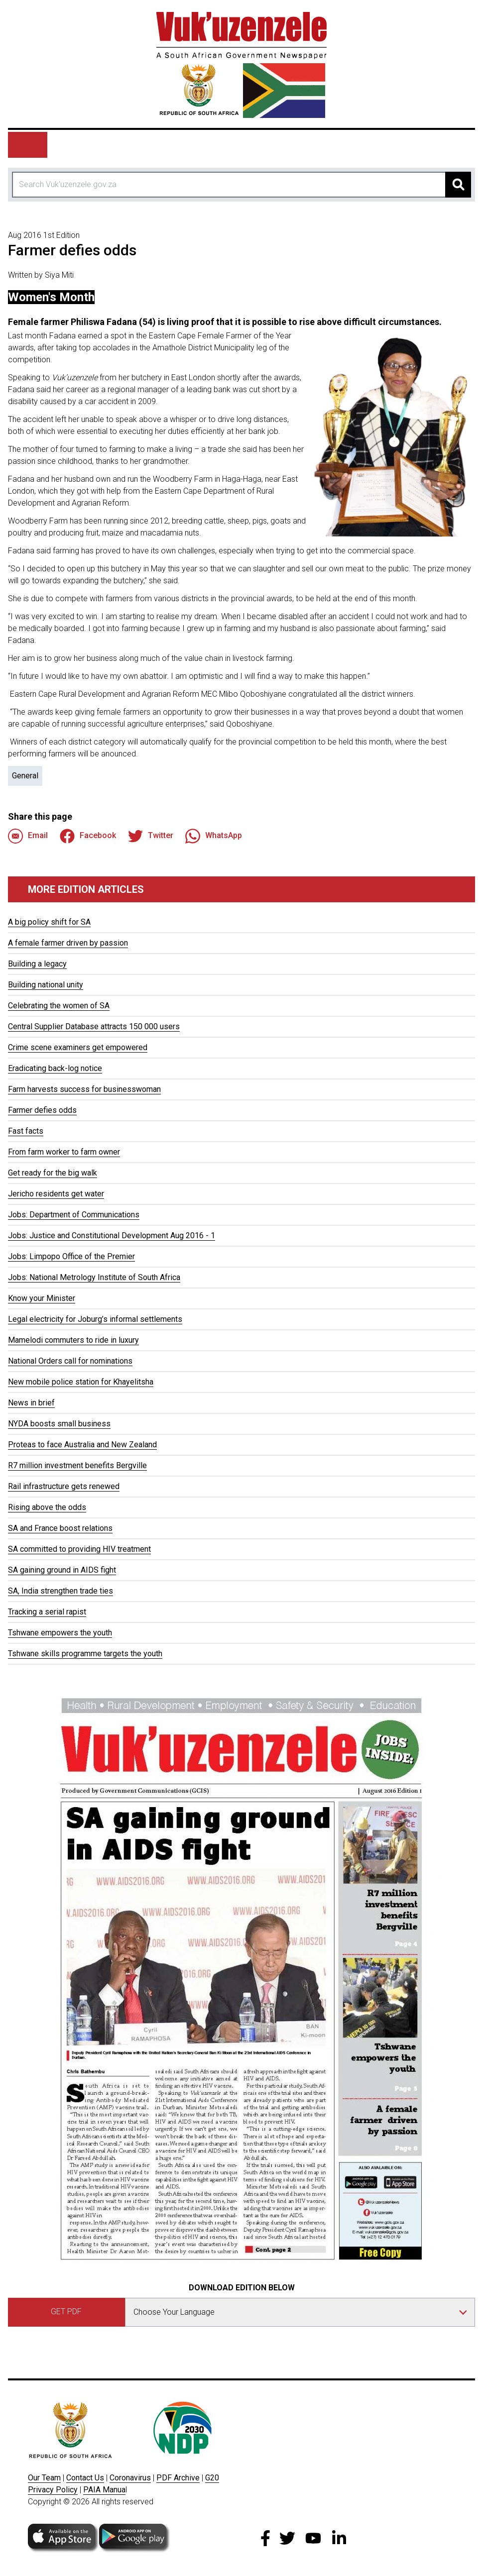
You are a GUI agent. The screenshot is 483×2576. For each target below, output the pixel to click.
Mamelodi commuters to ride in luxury (73, 1340)
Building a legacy (37, 963)
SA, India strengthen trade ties (60, 1591)
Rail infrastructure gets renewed (64, 1486)
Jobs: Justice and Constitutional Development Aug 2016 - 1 (111, 1235)
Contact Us (85, 2477)
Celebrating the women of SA (59, 1005)
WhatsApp (213, 836)
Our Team (44, 2477)
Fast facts (25, 1131)
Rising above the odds (47, 1507)
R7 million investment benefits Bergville (77, 1465)
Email (28, 836)
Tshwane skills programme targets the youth (85, 1653)
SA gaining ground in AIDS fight (62, 1570)
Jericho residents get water (56, 1193)
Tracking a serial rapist (47, 1611)
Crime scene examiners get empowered (77, 1047)
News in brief (31, 1402)
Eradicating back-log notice (55, 1068)
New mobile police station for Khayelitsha (80, 1382)
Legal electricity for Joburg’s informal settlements (95, 1319)
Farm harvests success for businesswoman (84, 1089)
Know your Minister (41, 1298)
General (25, 775)
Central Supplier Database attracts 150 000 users (94, 1026)
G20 (212, 2477)
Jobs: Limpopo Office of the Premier (71, 1256)
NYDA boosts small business (59, 1423)
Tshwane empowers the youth (60, 1632)
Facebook (88, 836)
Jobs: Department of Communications (73, 1214)
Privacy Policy (53, 2489)
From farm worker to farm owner (64, 1152)
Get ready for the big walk (52, 1173)
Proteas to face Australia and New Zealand (82, 1444)
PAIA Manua (104, 2489)
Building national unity (45, 984)
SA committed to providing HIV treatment (79, 1549)
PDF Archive (178, 2477)
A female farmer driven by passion (68, 943)
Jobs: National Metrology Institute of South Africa (94, 1277)
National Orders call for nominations (70, 1361)
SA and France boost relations (60, 1528)
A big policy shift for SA (49, 922)
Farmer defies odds (42, 1110)
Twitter (150, 836)
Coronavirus (130, 2477)
